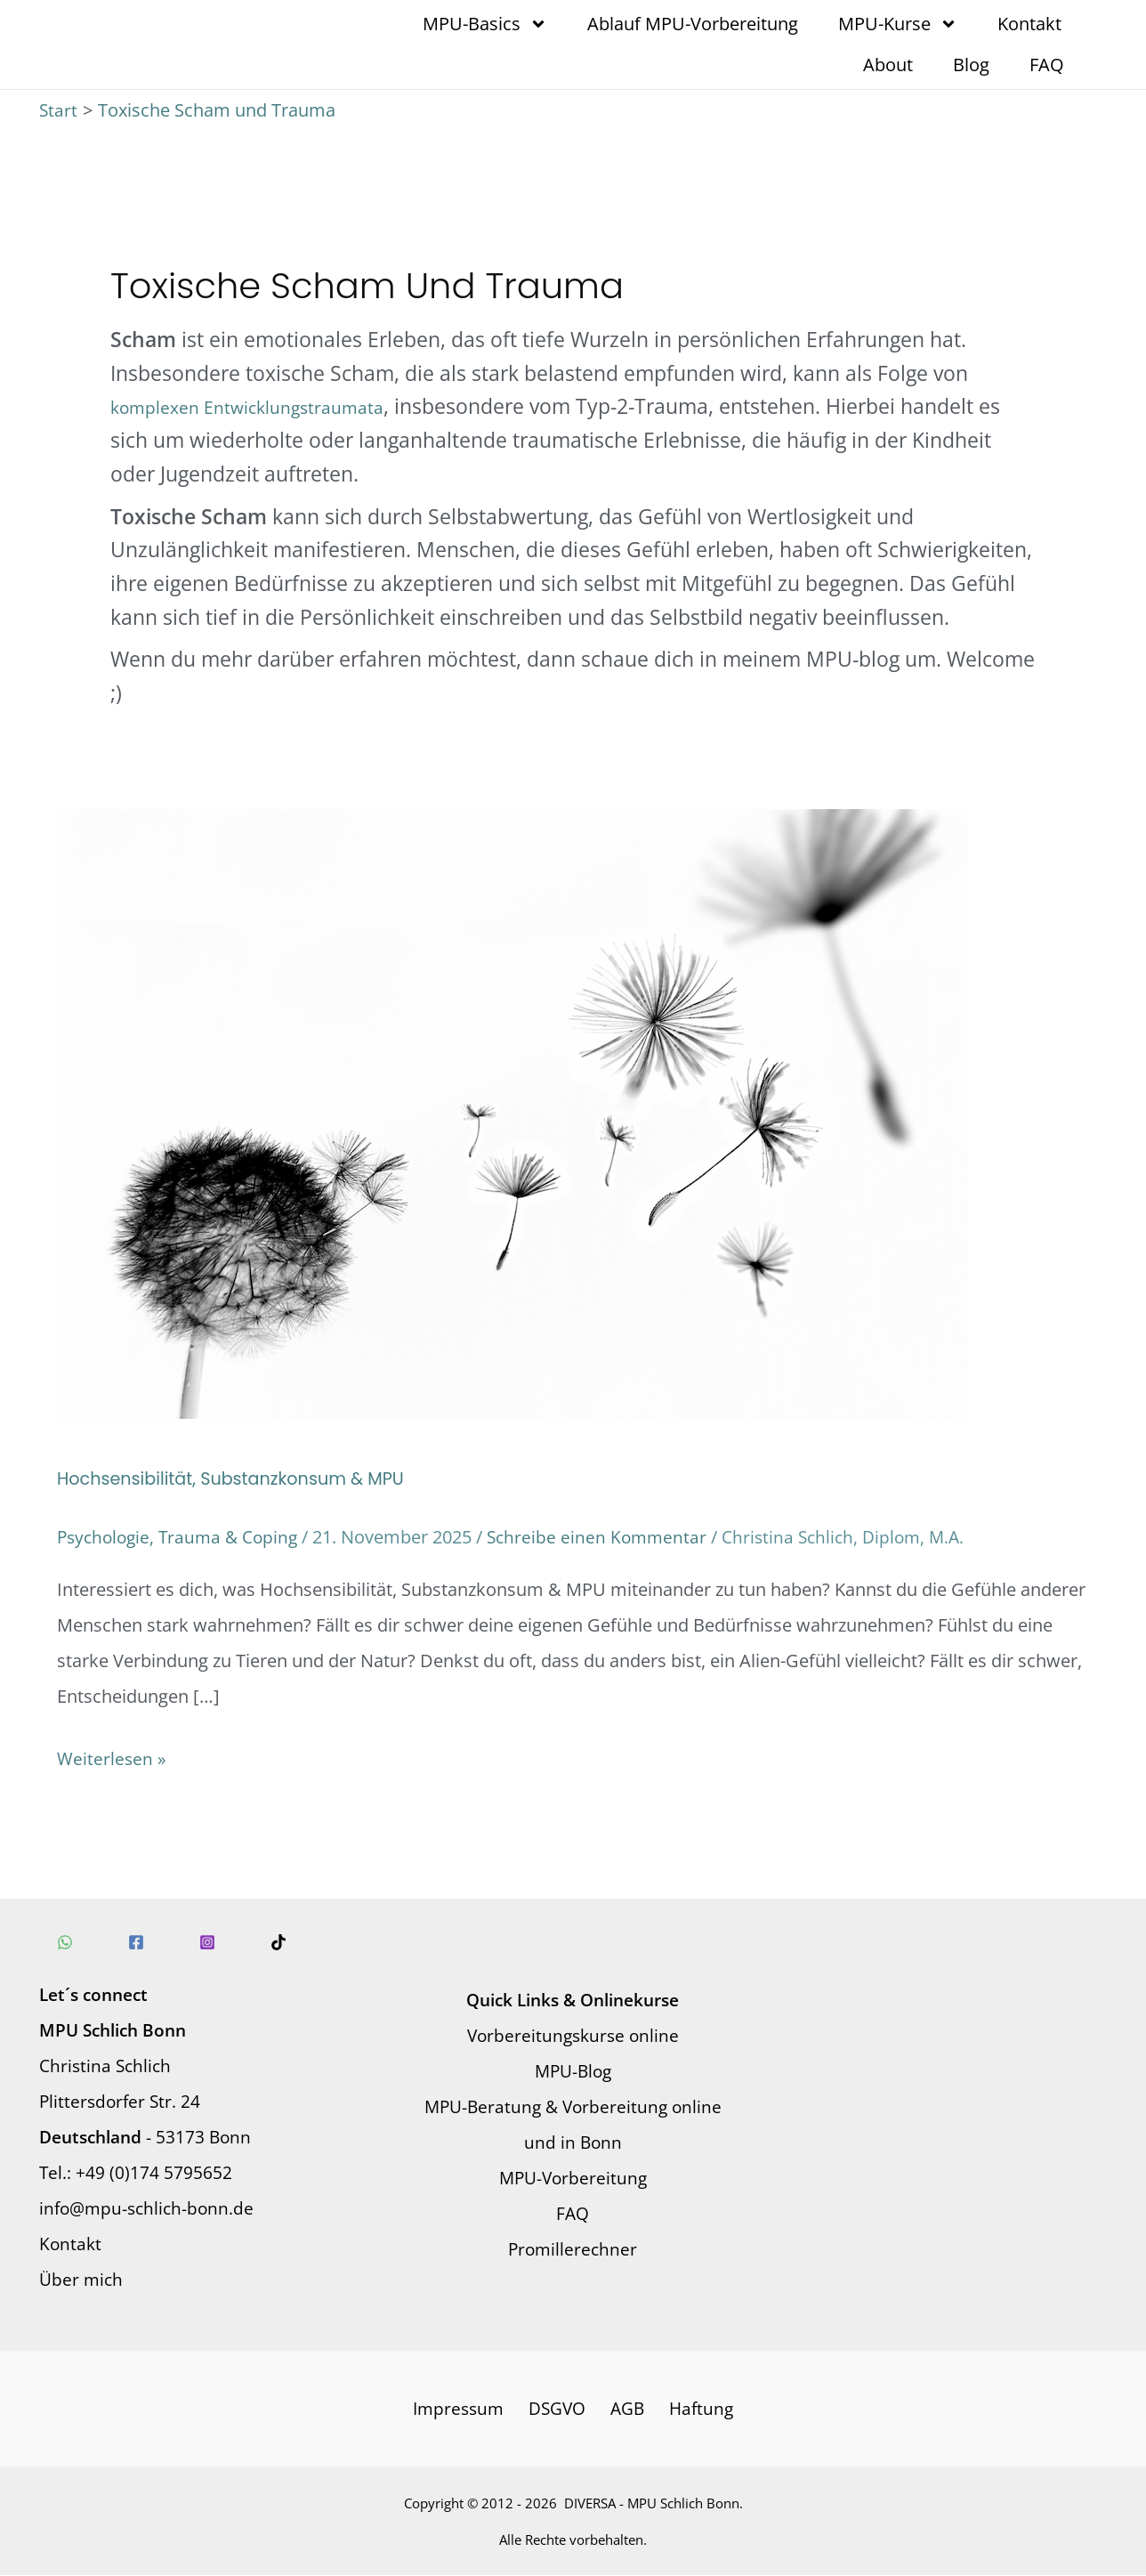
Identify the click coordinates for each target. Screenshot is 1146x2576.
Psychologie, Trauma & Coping (182, 1537)
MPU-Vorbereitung (573, 2177)
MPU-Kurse (897, 24)
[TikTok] (252, 1941)
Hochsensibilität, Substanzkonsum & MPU (238, 1478)
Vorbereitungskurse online (573, 2034)
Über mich (82, 2278)
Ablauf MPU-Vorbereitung (692, 24)
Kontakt (1029, 24)
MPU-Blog (573, 2070)
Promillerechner (572, 2248)
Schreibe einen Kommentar (609, 1537)
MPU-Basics (485, 24)
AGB (627, 2408)
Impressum (464, 2408)
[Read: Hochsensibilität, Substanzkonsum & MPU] (512, 1112)
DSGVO (560, 2408)
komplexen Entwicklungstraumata (250, 407)
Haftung (696, 2408)
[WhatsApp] (65, 1941)
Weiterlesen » (112, 1755)
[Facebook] (127, 1941)
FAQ (1046, 65)
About (888, 65)
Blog (971, 65)
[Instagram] (189, 1941)
